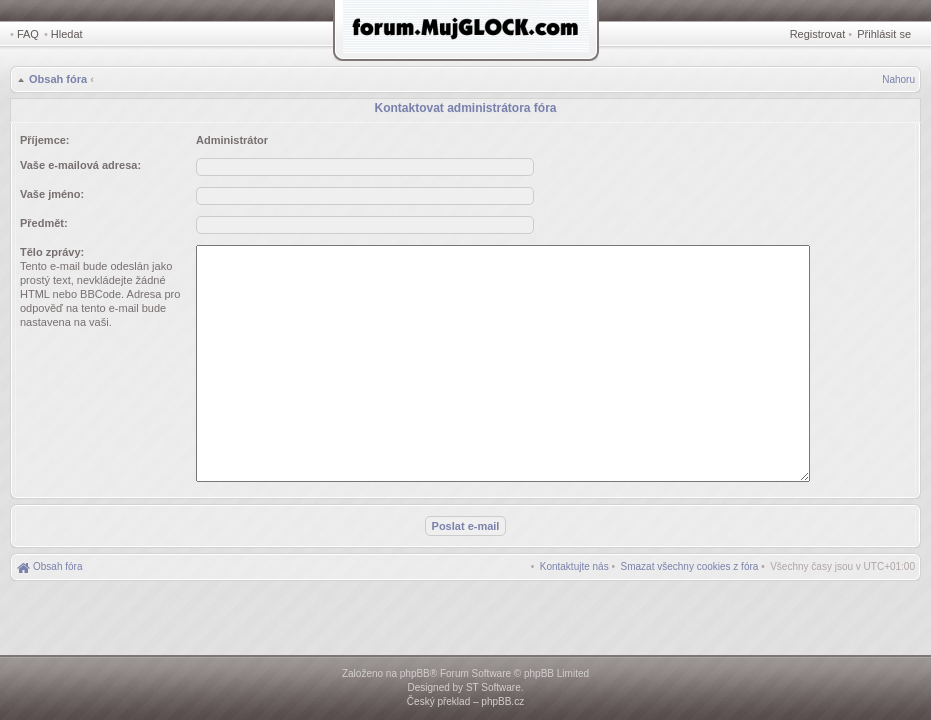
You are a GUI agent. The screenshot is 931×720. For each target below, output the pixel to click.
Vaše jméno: (52, 194)
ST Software (493, 687)
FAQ (28, 34)
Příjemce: (45, 140)
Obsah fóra (58, 79)
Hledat (67, 34)
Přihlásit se (884, 34)
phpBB (415, 673)
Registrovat (818, 34)
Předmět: (44, 223)
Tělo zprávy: (52, 252)
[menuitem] (690, 566)
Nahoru (898, 79)
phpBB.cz (502, 701)
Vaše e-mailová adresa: (80, 165)
